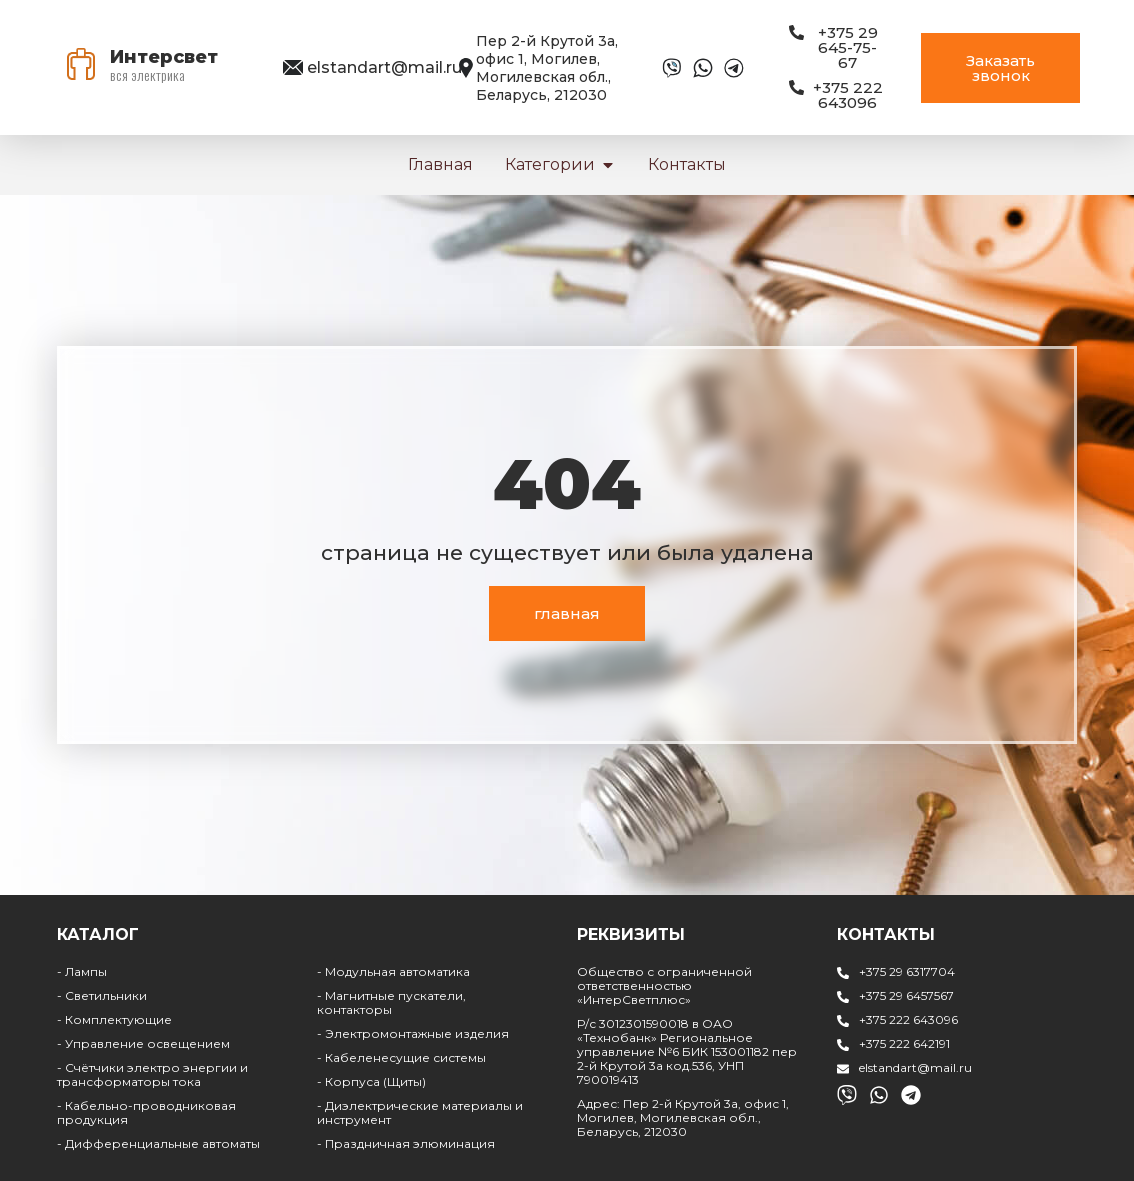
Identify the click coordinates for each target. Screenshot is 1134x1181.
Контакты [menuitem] (687, 164)
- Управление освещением (143, 1043)
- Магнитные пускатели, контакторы (391, 1002)
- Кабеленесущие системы (401, 1057)
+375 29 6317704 (907, 971)
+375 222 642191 (904, 1043)
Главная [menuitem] (440, 164)
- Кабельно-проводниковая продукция (146, 1112)
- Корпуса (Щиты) (371, 1081)
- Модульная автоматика (393, 971)
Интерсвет (164, 57)
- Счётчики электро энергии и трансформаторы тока (152, 1074)
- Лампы (82, 971)
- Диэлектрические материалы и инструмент (420, 1112)
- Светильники (102, 995)
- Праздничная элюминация (406, 1143)
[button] (608, 165)
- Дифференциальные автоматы (158, 1143)
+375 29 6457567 (906, 995)
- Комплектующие (114, 1019)
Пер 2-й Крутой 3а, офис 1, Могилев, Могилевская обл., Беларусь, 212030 (547, 68)
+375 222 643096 (908, 1019)
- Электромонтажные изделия (413, 1033)
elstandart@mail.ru (384, 67)
